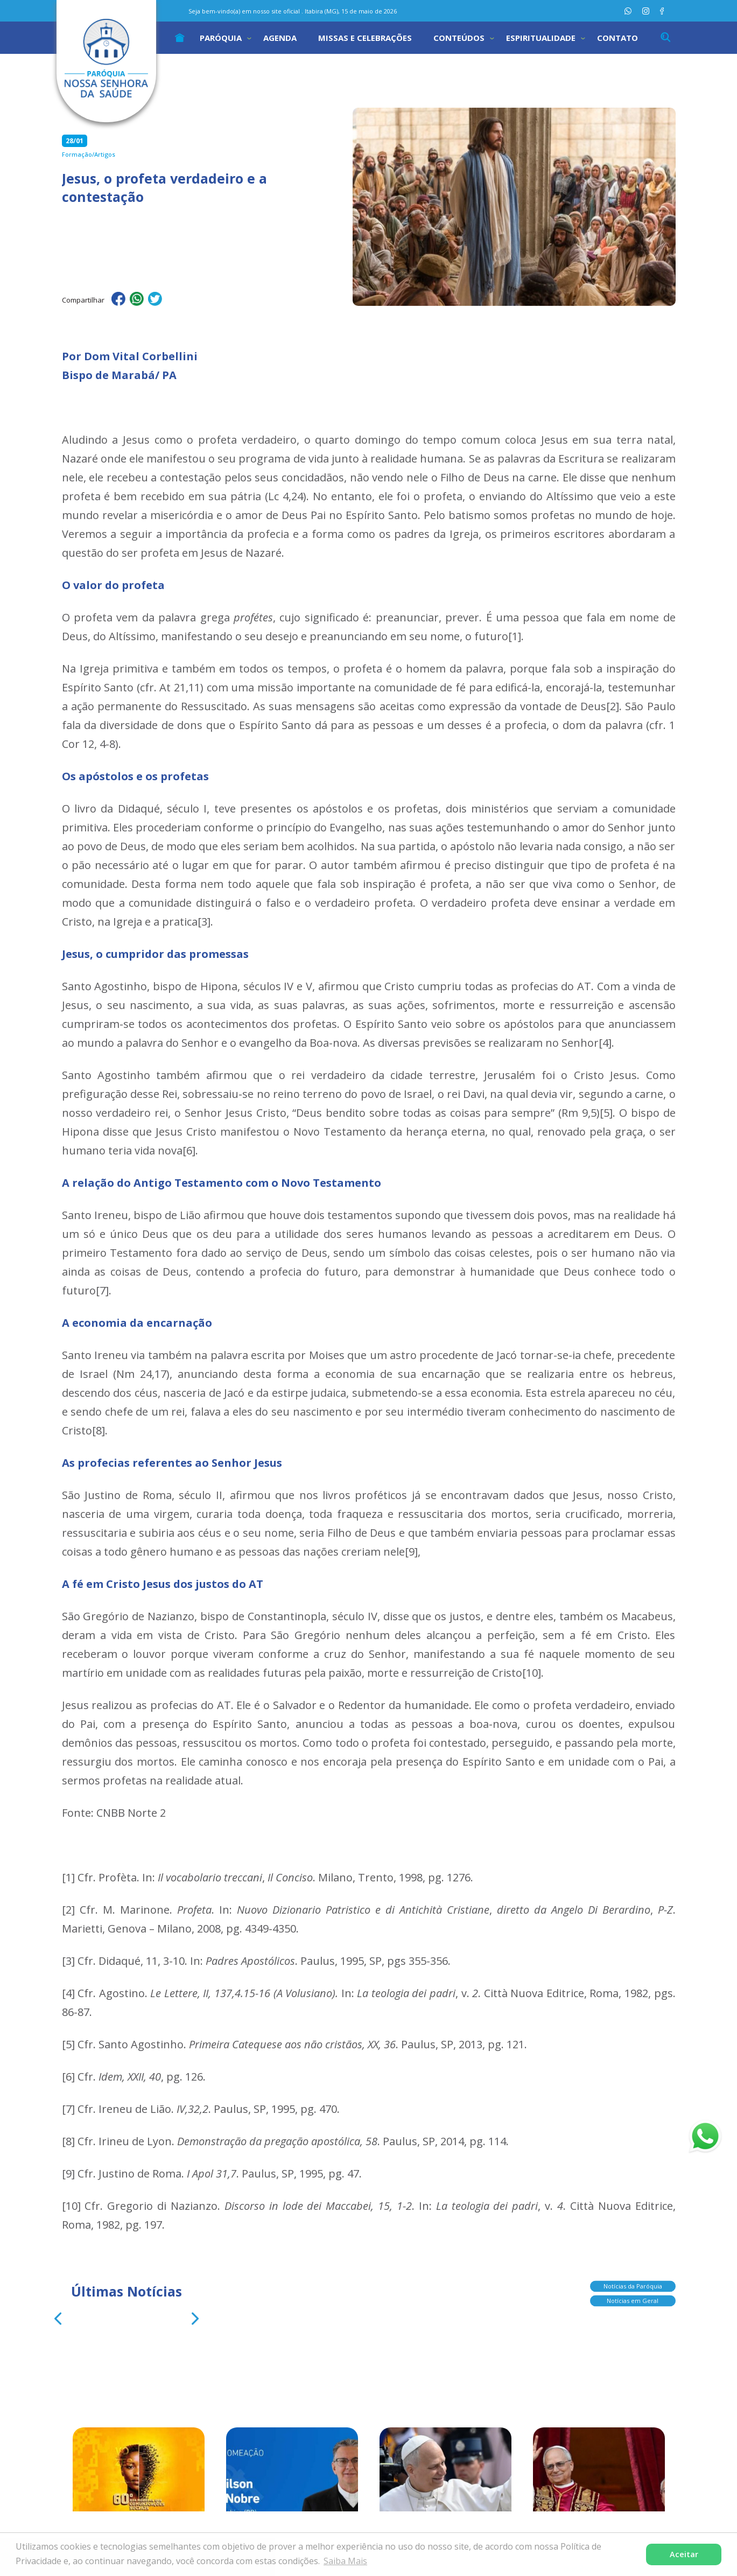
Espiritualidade (540, 37)
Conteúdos (459, 37)
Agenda (280, 37)
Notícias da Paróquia (632, 2288)
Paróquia (221, 37)
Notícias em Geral (632, 2302)
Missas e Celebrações (365, 37)
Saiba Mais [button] (345, 2561)
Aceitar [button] (684, 2554)
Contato (617, 37)
